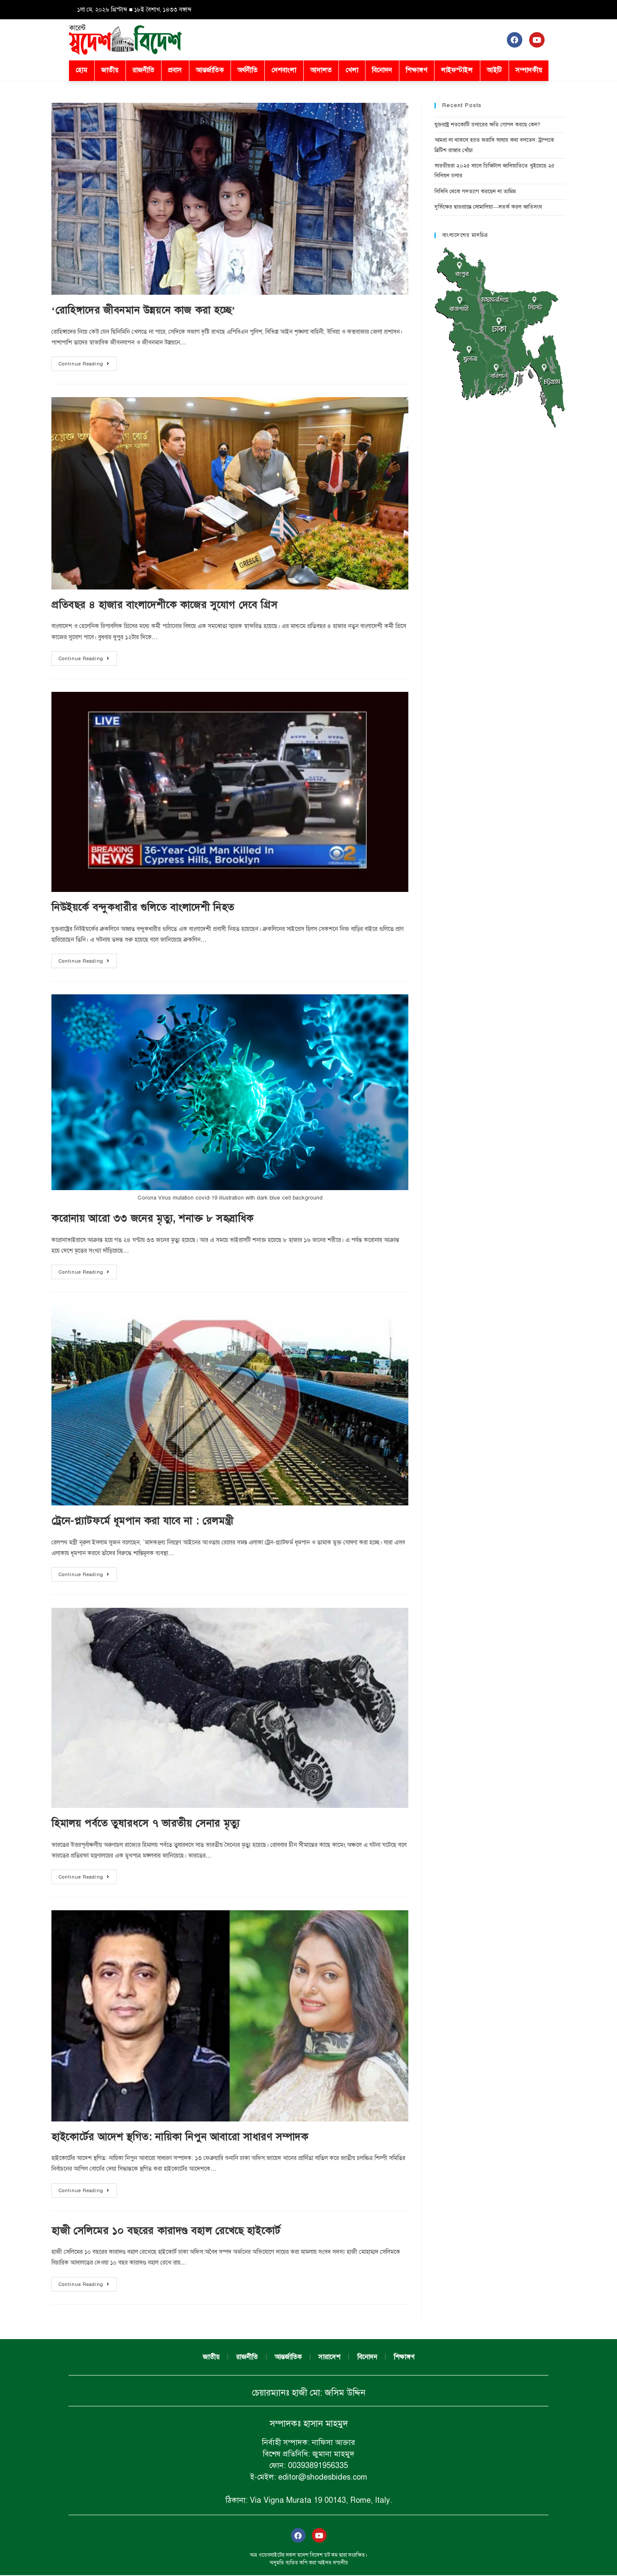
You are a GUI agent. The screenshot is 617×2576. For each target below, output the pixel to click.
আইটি (494, 70)
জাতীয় (109, 70)
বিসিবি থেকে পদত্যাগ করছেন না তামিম (475, 191)
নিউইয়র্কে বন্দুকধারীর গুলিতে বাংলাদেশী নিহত (142, 907)
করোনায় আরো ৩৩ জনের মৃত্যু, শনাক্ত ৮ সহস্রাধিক (152, 1218)
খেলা (351, 70)
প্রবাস (175, 70)
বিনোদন (382, 70)
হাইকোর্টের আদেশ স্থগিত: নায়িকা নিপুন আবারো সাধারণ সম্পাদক (179, 2136)
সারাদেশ (330, 2357)
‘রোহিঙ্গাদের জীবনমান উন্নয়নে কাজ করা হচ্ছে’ (143, 310)
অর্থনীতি (247, 70)
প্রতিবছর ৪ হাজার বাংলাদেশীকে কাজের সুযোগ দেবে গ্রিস (164, 604)
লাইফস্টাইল (457, 70)
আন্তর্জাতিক (210, 70)
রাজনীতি (143, 70)
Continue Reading (88, 361)
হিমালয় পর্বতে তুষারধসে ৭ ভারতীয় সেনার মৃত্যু (145, 1823)
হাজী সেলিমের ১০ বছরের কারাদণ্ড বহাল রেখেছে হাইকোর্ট (166, 2230)
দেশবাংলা (283, 70)
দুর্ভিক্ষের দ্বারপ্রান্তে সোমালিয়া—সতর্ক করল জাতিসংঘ (488, 206)
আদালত (321, 70)
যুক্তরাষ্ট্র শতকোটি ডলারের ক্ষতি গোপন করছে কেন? (487, 124)
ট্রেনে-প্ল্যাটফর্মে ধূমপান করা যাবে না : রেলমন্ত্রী (142, 1520)
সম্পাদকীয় (528, 70)
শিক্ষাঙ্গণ (416, 70)
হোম (81, 70)
